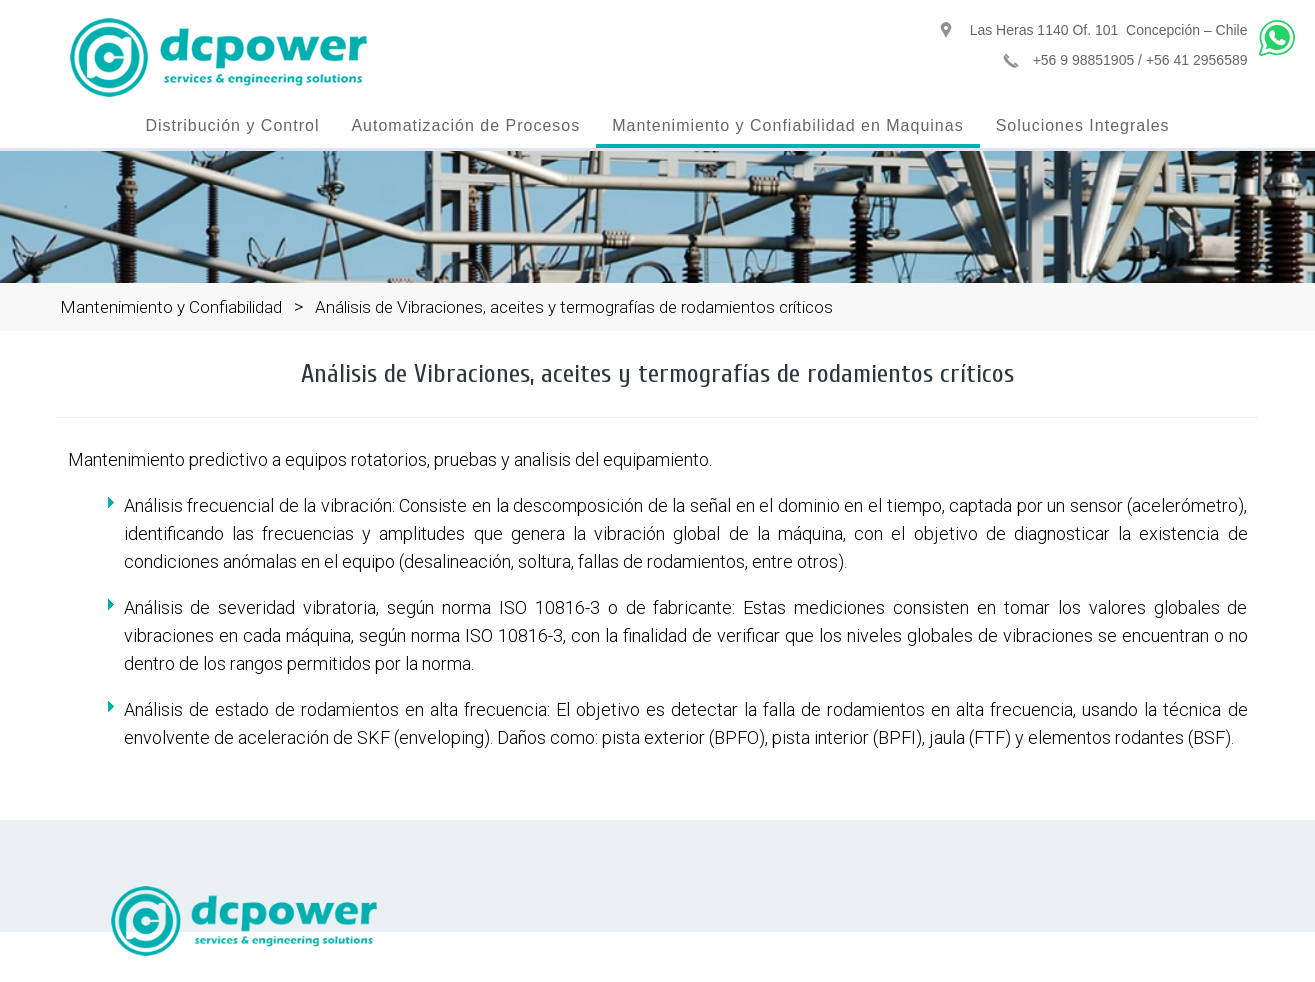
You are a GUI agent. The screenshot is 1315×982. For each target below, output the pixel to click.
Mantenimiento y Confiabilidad (171, 307)
